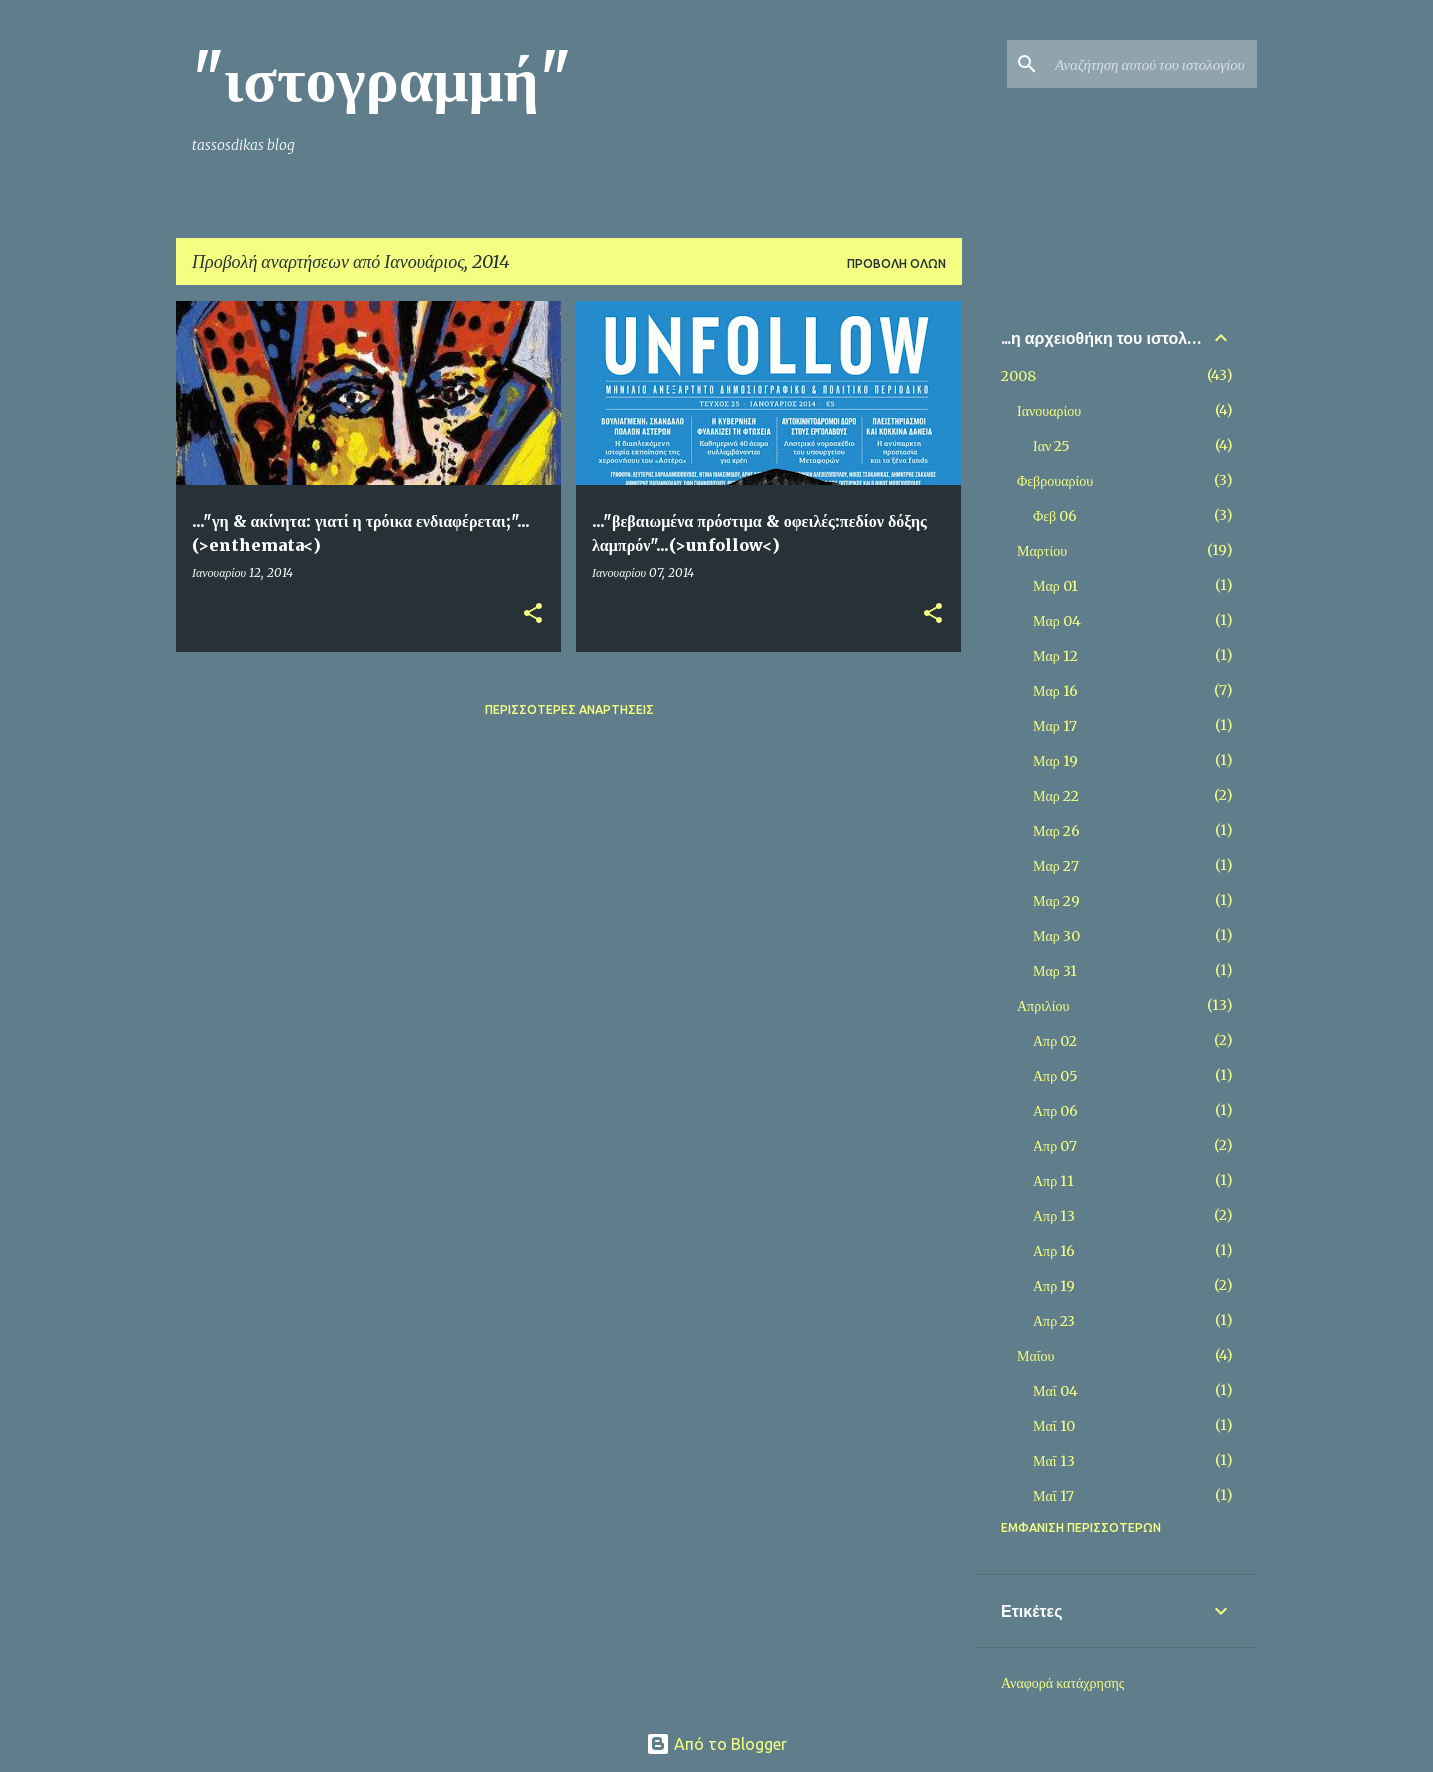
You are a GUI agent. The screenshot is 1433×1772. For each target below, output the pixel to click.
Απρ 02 (1055, 1041)
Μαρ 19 (1055, 761)
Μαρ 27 (1056, 866)
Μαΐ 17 (1053, 1496)
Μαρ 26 (1056, 831)
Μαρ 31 (1055, 971)
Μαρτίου (1042, 551)
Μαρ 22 (1056, 796)
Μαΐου (1035, 1356)
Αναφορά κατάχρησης (1062, 1683)
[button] (533, 614)
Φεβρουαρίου (1055, 481)
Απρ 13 (1054, 1216)
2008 (1018, 376)
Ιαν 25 (1051, 446)
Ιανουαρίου (1049, 411)
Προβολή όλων (896, 263)
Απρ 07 (1055, 1146)
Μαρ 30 (1056, 936)
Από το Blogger (716, 1744)
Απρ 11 (1053, 1181)
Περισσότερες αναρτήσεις (569, 709)
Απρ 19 (1054, 1286)
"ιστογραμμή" (381, 79)
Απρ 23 (1054, 1321)
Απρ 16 (1054, 1251)
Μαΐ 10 (1054, 1426)
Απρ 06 (1055, 1111)
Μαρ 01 (1055, 586)
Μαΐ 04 (1055, 1391)
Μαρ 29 (1056, 901)
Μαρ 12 (1055, 656)
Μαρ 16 (1055, 691)
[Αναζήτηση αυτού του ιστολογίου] (1152, 64)
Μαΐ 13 (1054, 1461)
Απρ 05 (1055, 1076)
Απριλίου (1043, 1006)
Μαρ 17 (1055, 726)
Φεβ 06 (1055, 516)
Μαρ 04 (1057, 621)
